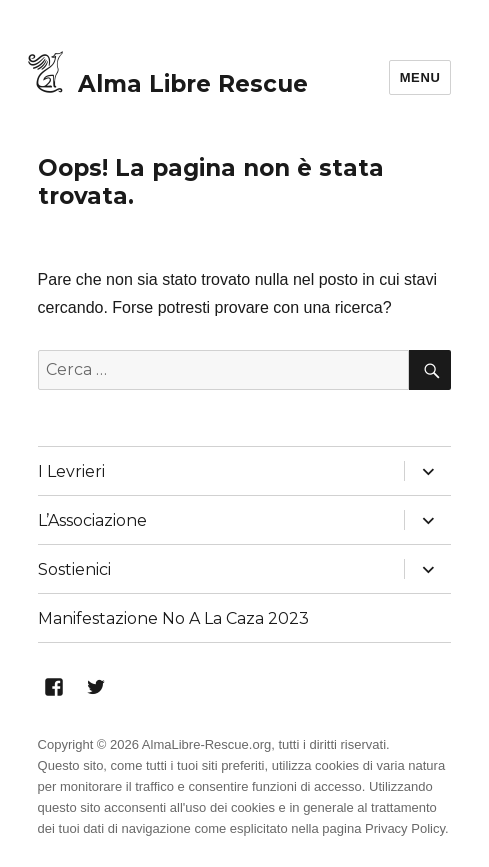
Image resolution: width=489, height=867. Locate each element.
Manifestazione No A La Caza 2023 (173, 618)
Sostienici (74, 569)
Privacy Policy (405, 828)
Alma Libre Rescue (193, 84)
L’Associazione (92, 520)
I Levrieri (71, 471)
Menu (420, 77)
